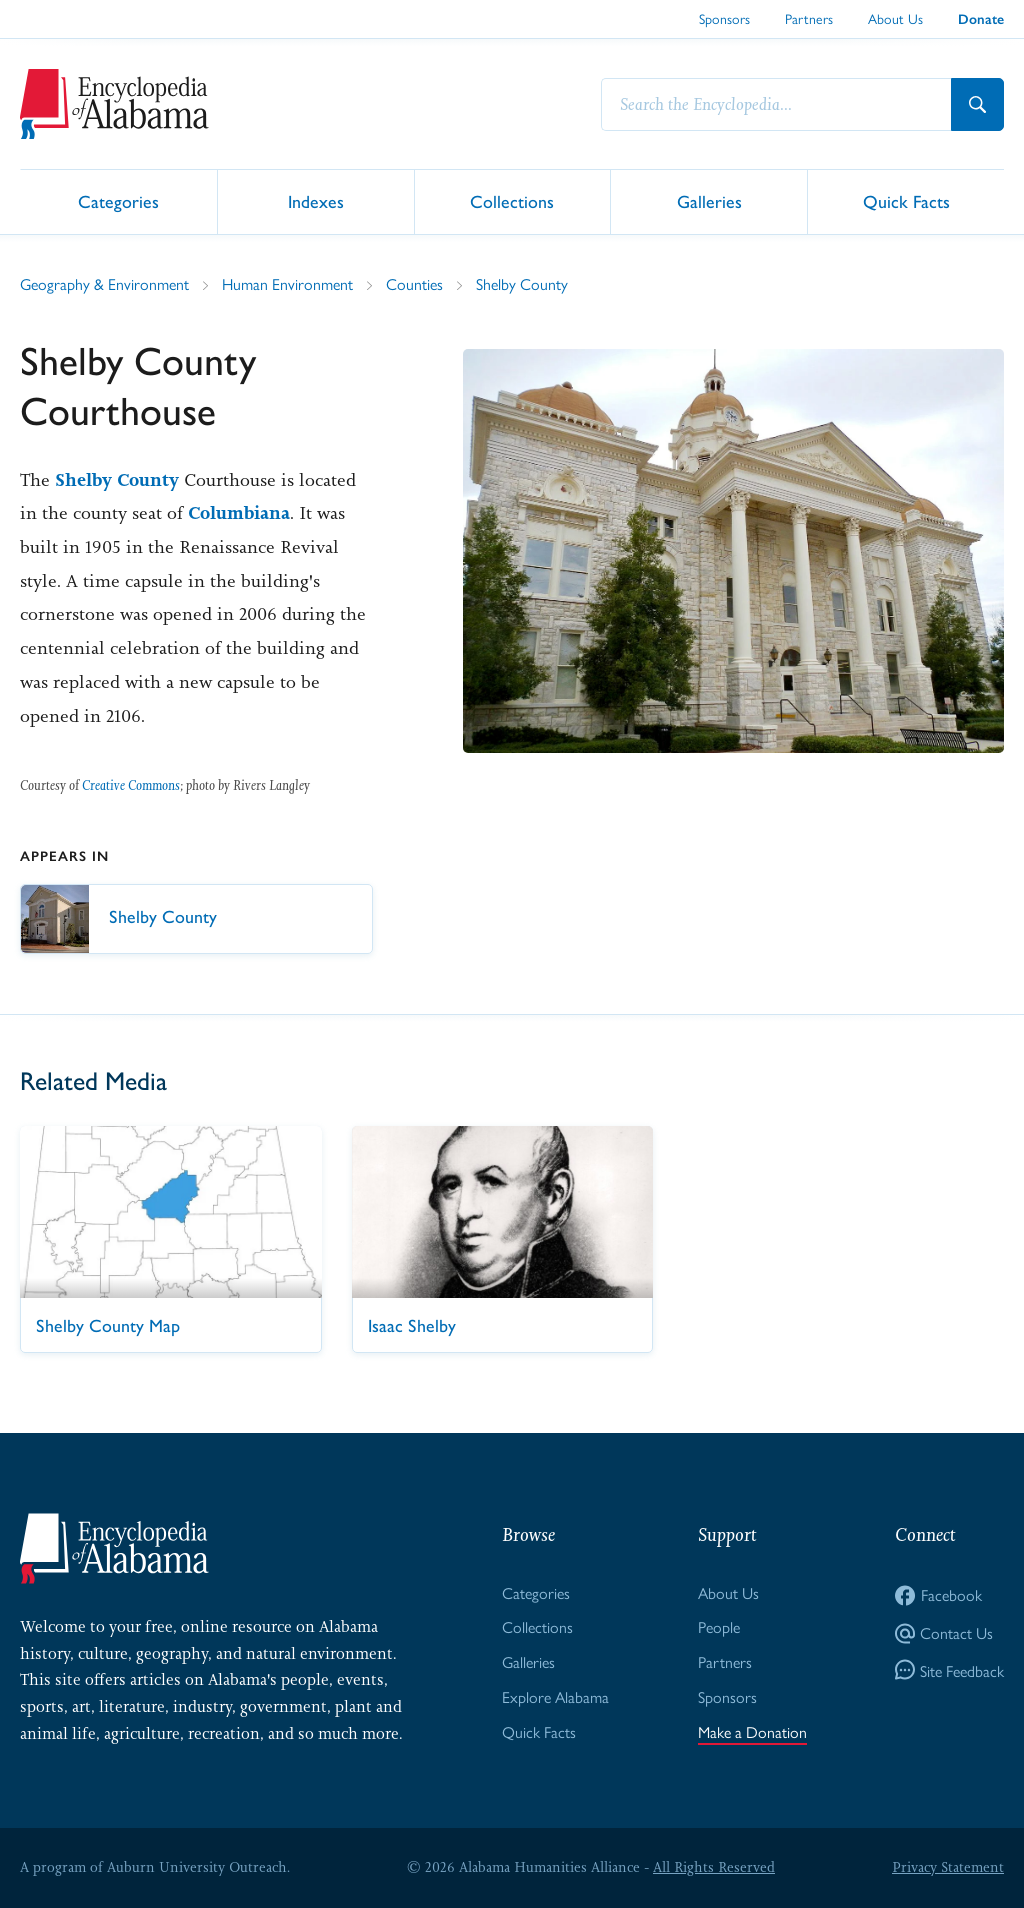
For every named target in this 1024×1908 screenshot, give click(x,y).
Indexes (316, 200)
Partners (809, 18)
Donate (981, 19)
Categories (118, 200)
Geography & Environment (104, 283)
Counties (414, 283)
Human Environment (287, 283)
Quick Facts (906, 200)
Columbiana (239, 513)
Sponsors (724, 18)
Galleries (709, 200)
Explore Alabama (555, 1696)
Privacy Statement (948, 1867)
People (719, 1626)
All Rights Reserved (714, 1867)
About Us (895, 18)
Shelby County (522, 283)
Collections (512, 200)
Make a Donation (752, 1731)
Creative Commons (131, 785)
